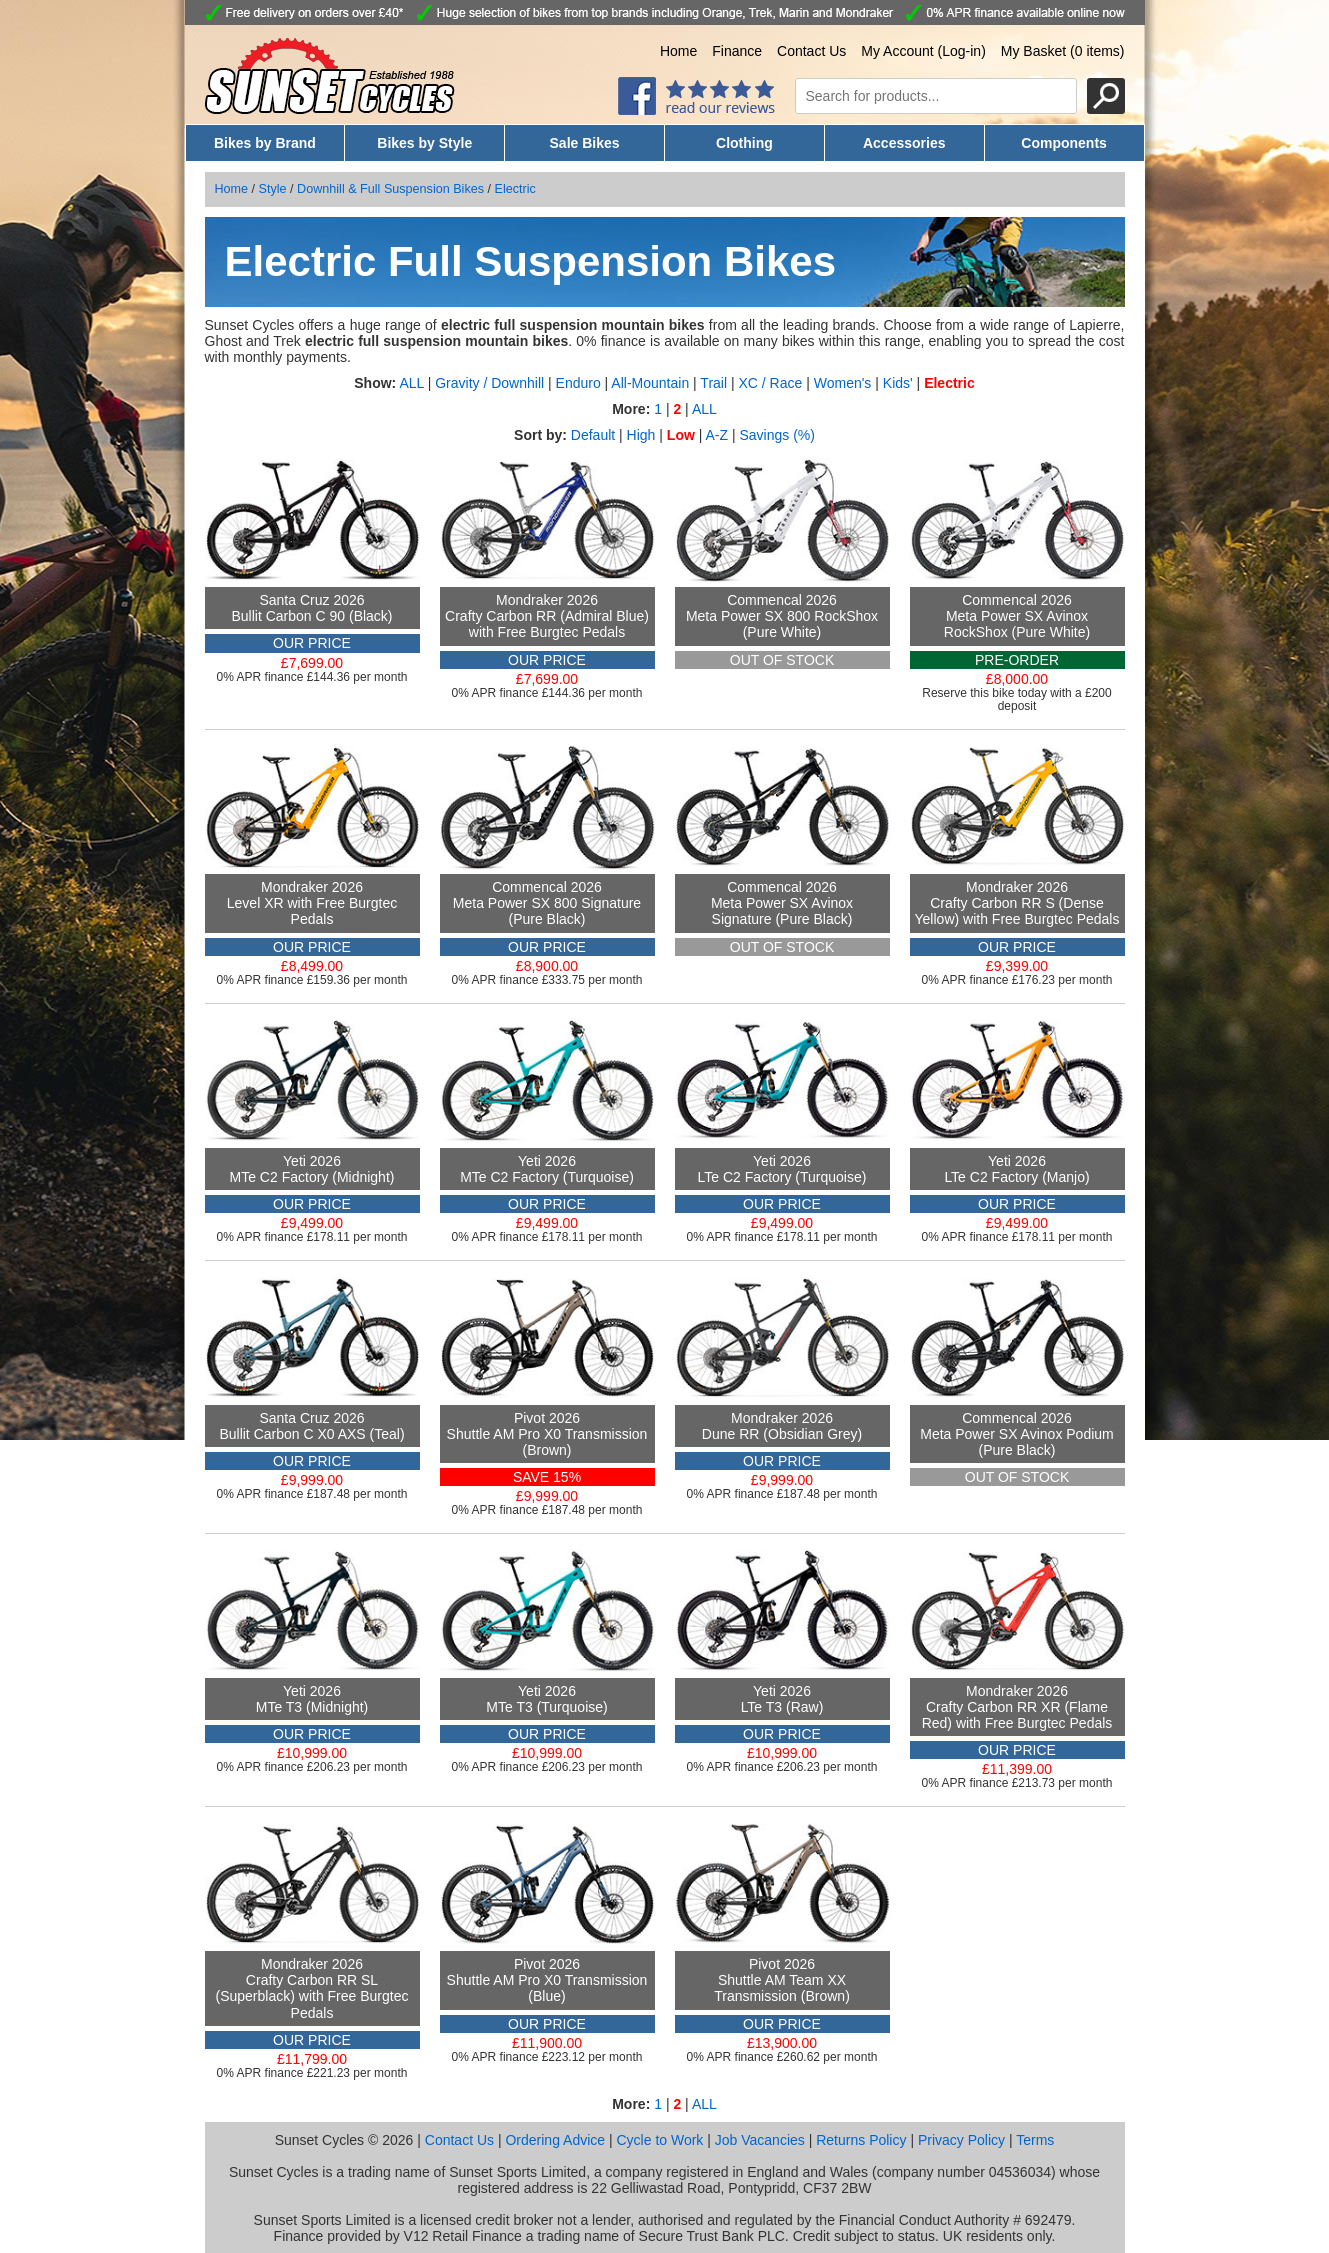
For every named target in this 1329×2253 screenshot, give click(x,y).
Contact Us (811, 51)
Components (1064, 143)
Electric (515, 189)
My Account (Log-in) (923, 51)
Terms (1035, 2140)
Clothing (744, 143)
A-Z (716, 435)
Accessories (904, 143)
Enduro (578, 383)
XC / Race (770, 383)
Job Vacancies (760, 2140)
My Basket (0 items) (1063, 51)
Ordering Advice (555, 2140)
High (641, 435)
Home (678, 51)
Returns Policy (861, 2140)
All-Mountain (650, 383)
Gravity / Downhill (489, 383)
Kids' (898, 383)
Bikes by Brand (265, 143)
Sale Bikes (585, 143)
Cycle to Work (659, 2140)
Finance (737, 51)
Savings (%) (776, 435)
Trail (713, 383)
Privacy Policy (961, 2140)
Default (593, 435)
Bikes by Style (424, 143)
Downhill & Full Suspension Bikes (390, 189)
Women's (843, 383)
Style (273, 189)
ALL (411, 383)
